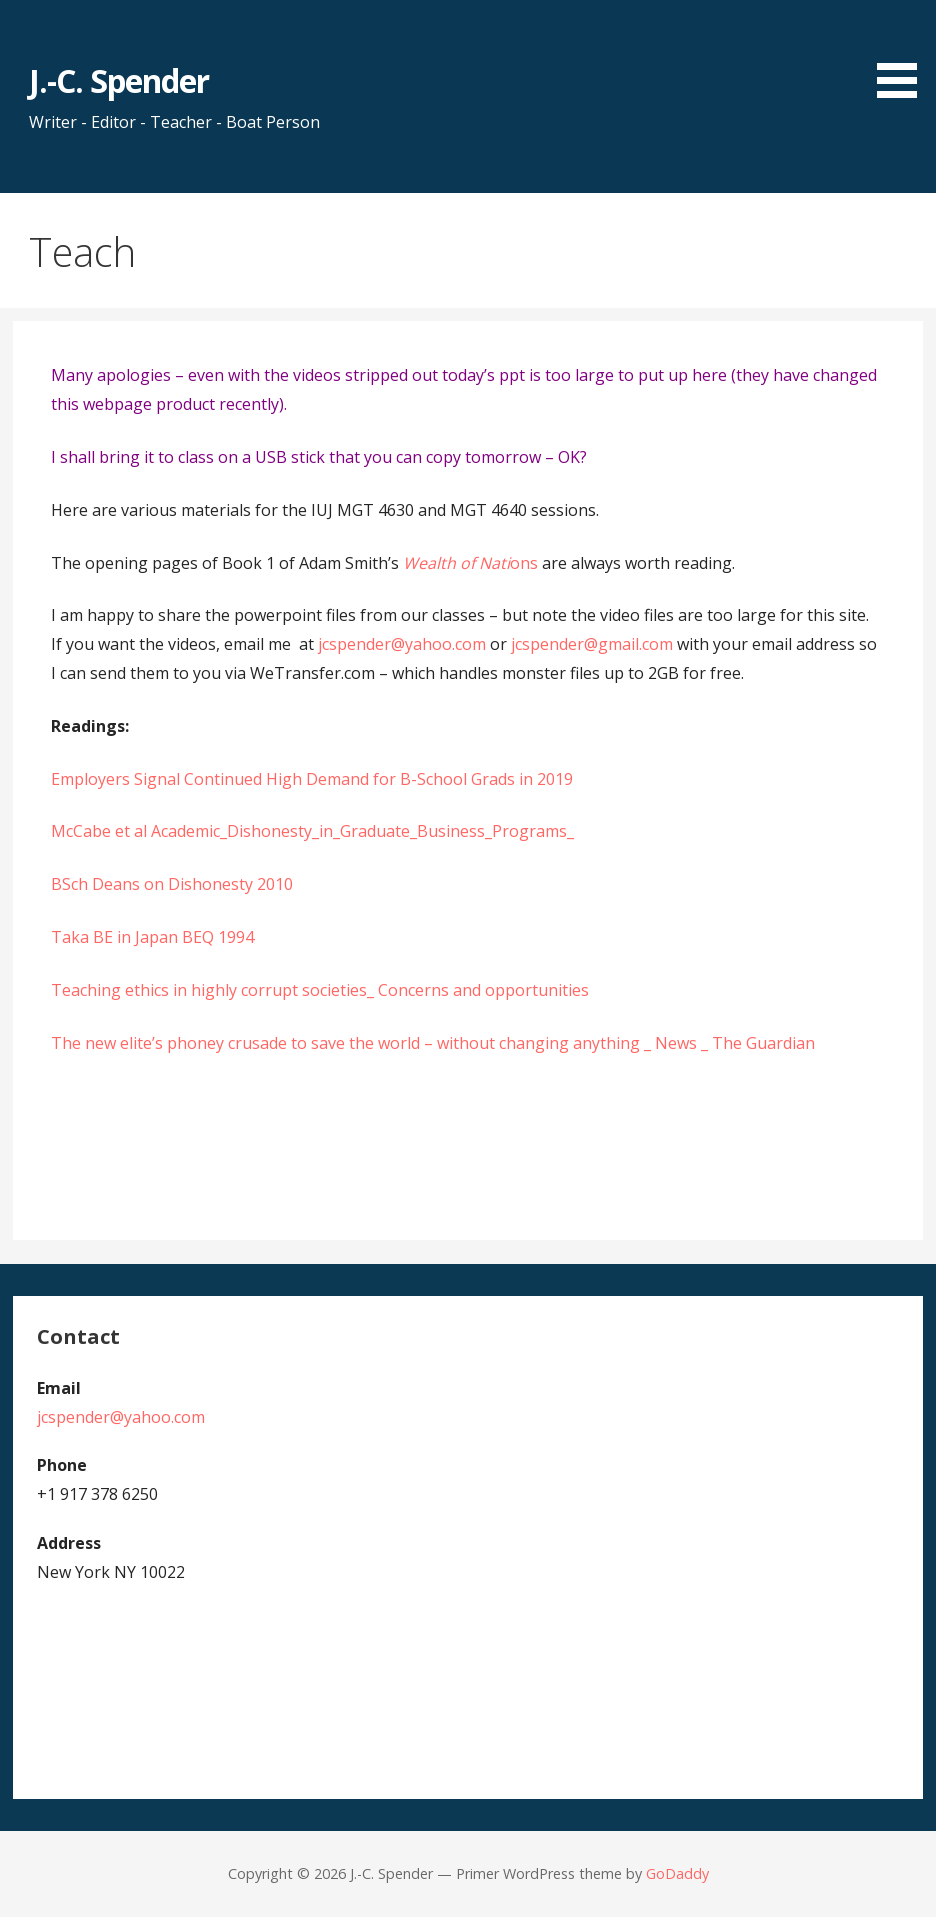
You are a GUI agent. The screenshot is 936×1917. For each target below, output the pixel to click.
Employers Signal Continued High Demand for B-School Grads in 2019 (312, 779)
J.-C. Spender (119, 80)
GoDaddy (677, 1873)
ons (470, 563)
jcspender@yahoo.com (402, 644)
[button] (904, 52)
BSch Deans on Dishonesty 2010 (172, 884)
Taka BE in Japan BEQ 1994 (152, 937)
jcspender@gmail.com (592, 644)
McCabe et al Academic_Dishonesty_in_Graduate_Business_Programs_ (312, 831)
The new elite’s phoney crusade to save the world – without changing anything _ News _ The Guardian (433, 1043)
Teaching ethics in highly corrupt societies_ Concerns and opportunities (320, 990)
